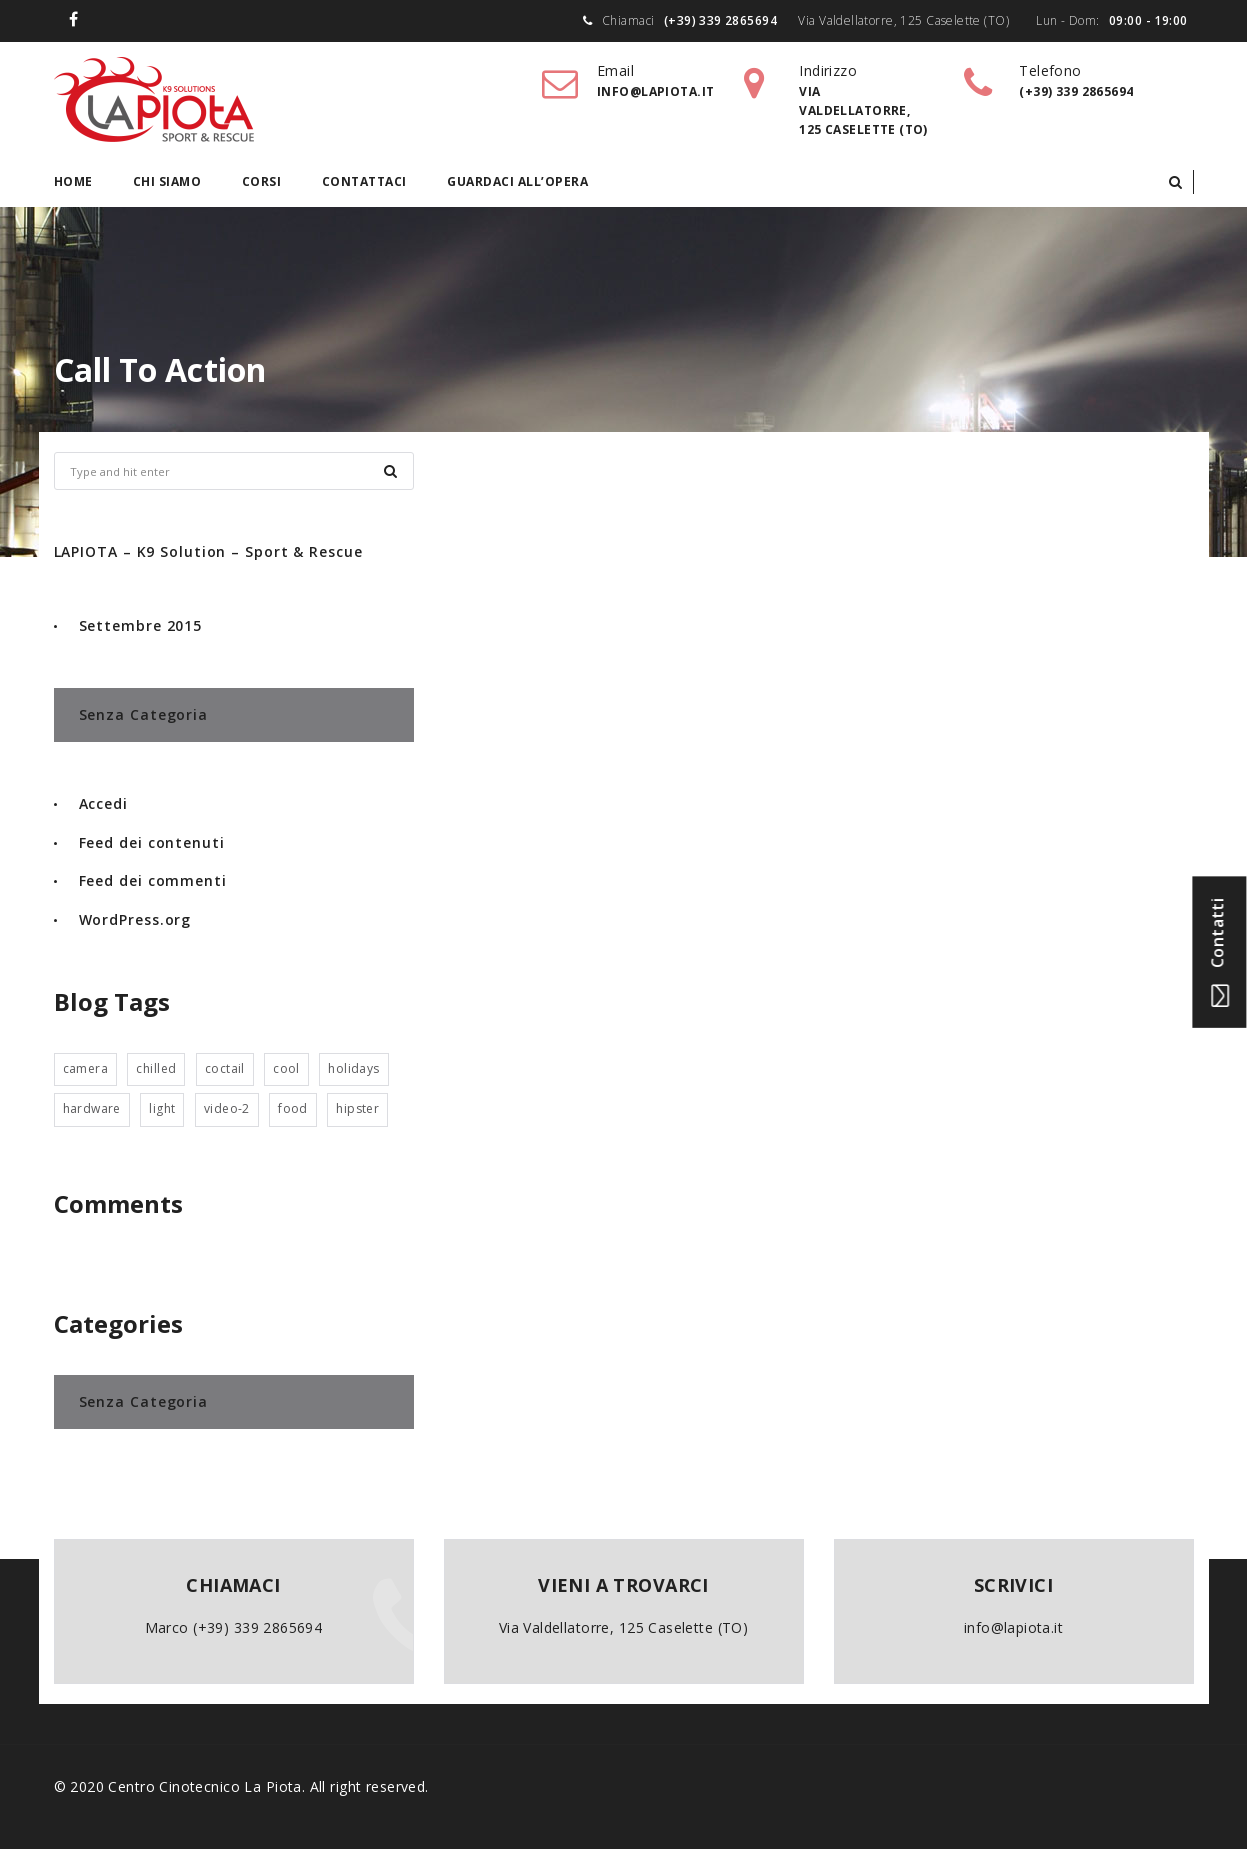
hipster (357, 1108)
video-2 (227, 1108)
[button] (1175, 182)
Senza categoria (144, 714)
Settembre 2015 (141, 625)
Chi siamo (167, 181)
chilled (156, 1068)
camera (86, 1068)
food (293, 1108)
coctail (225, 1068)
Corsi (262, 181)
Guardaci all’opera (517, 181)
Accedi (103, 803)
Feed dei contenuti (152, 842)
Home (73, 181)
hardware (92, 1108)
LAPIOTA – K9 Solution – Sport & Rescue (208, 551)
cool (286, 1068)
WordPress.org (135, 919)
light (162, 1108)
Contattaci (364, 181)
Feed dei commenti (153, 880)
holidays (353, 1068)
